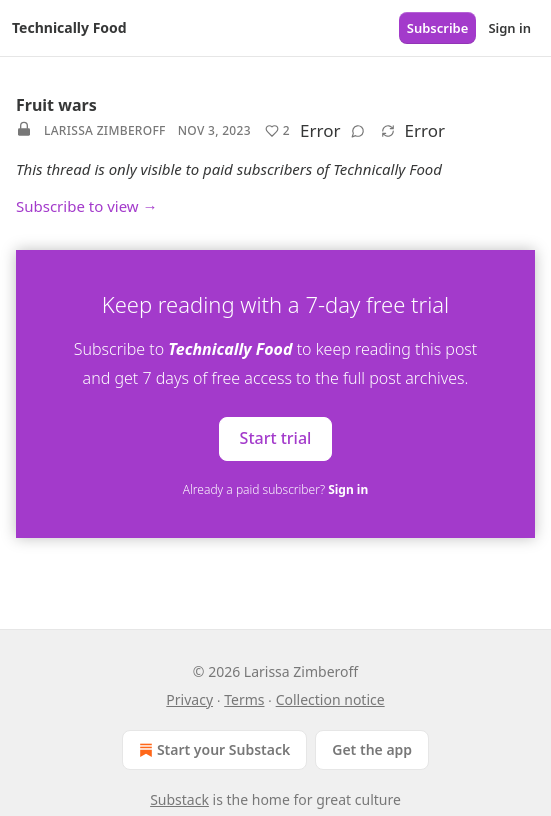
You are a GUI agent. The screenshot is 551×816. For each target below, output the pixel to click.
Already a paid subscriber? (275, 489)
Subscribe (438, 28)
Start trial (276, 438)
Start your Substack (212, 750)
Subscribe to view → (87, 206)
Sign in (509, 28)
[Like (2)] (277, 131)
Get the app (372, 749)
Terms (244, 699)
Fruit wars (56, 105)
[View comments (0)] (358, 131)
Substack (179, 799)
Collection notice (330, 699)
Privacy (189, 699)
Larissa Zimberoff (105, 130)
